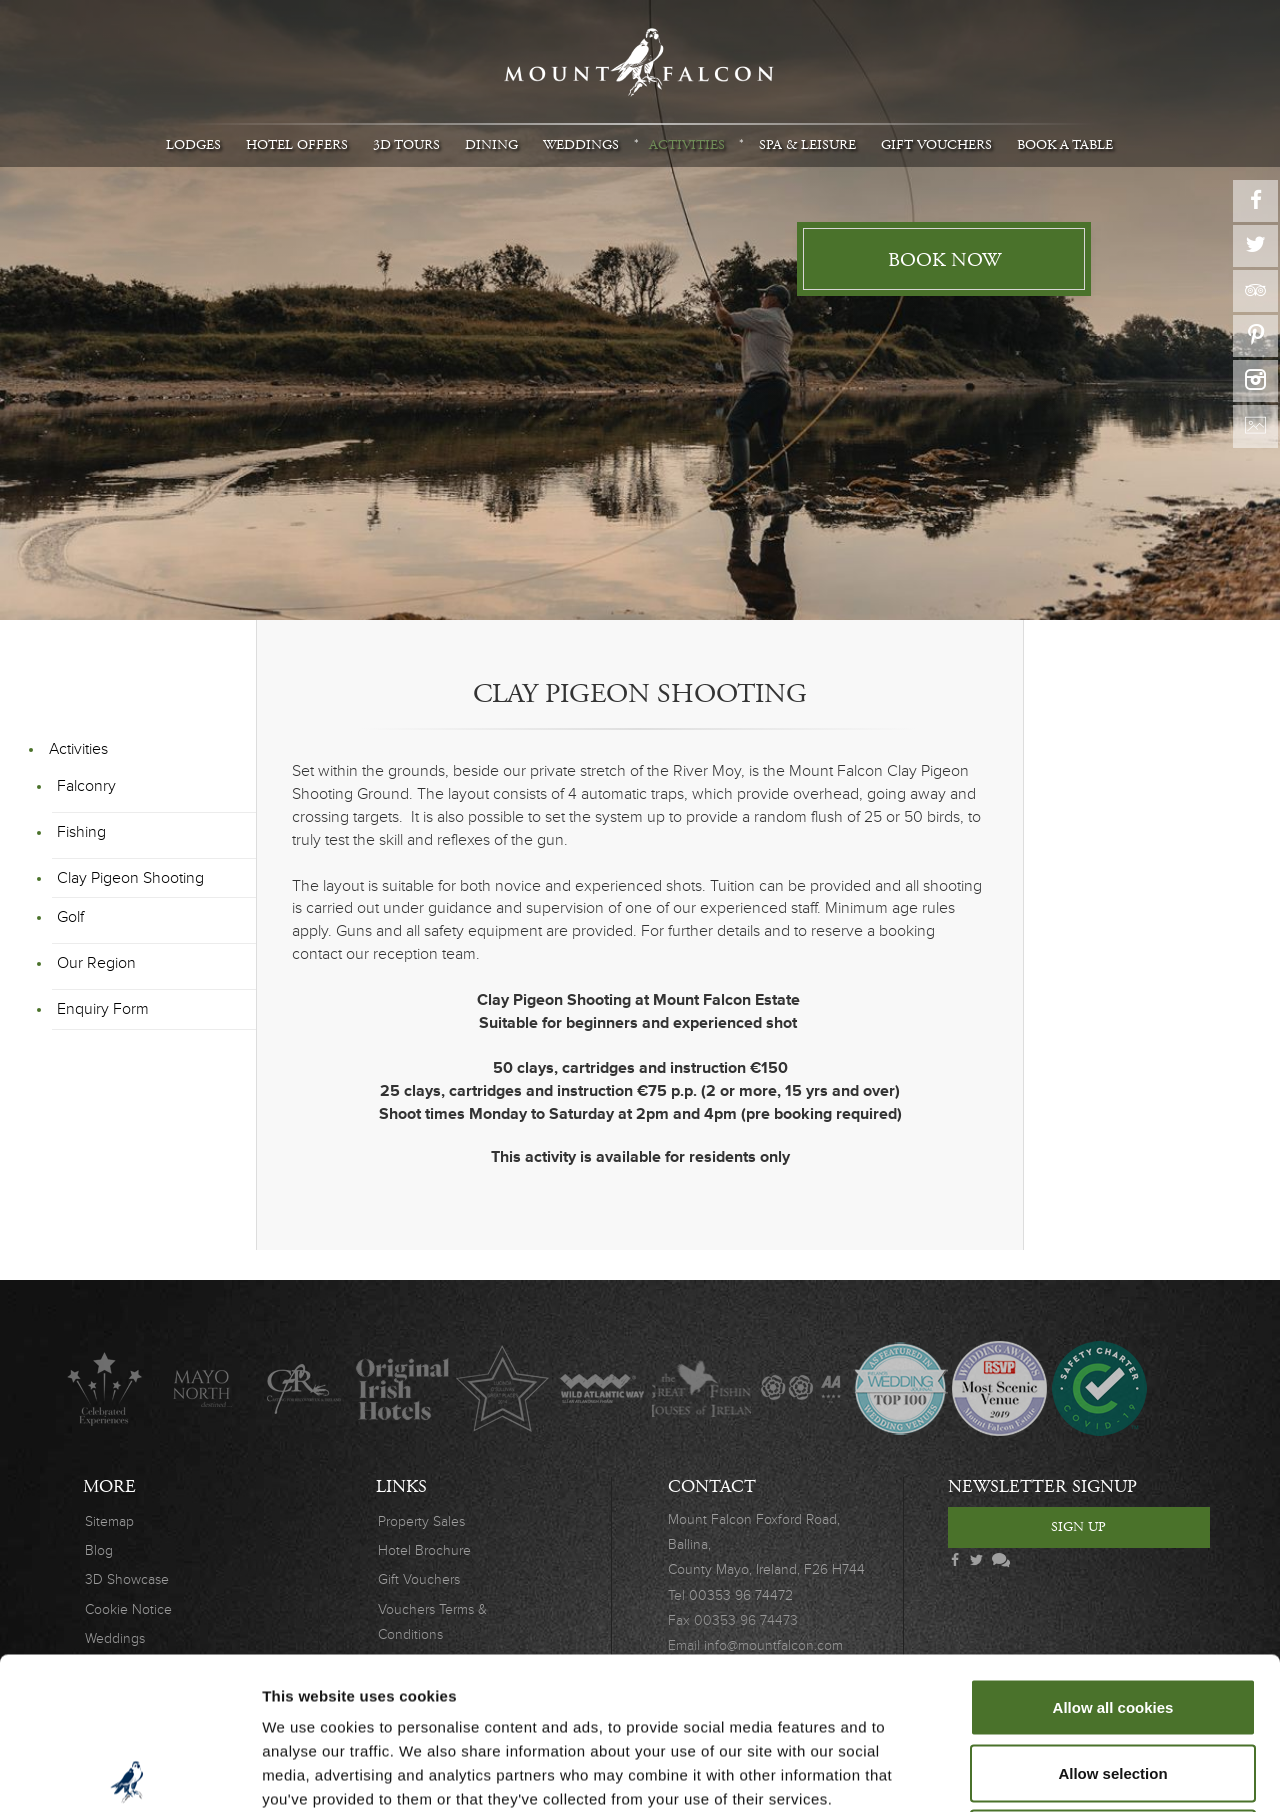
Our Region (96, 963)
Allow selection (1112, 1615)
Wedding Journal (900, 1388)
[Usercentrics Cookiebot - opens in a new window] (129, 1773)
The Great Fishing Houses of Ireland (701, 1388)
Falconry (86, 786)
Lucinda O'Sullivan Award (502, 1388)
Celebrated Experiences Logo (104, 1388)
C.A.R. (303, 1388)
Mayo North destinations (203, 1388)
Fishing (81, 832)
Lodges (193, 145)
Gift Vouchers (936, 145)
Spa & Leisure (807, 145)
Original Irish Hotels (402, 1388)
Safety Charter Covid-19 (1098, 1388)
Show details (1049, 1772)
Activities (687, 145)
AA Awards (800, 1388)
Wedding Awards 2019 (999, 1388)
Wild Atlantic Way (601, 1388)
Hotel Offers (297, 145)
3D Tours (406, 145)
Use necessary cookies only (1113, 1680)
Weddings (581, 145)
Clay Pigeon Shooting (130, 878)
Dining (491, 145)
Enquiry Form (103, 1009)
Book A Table (1065, 145)
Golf (70, 917)
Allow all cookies (1113, 1549)
